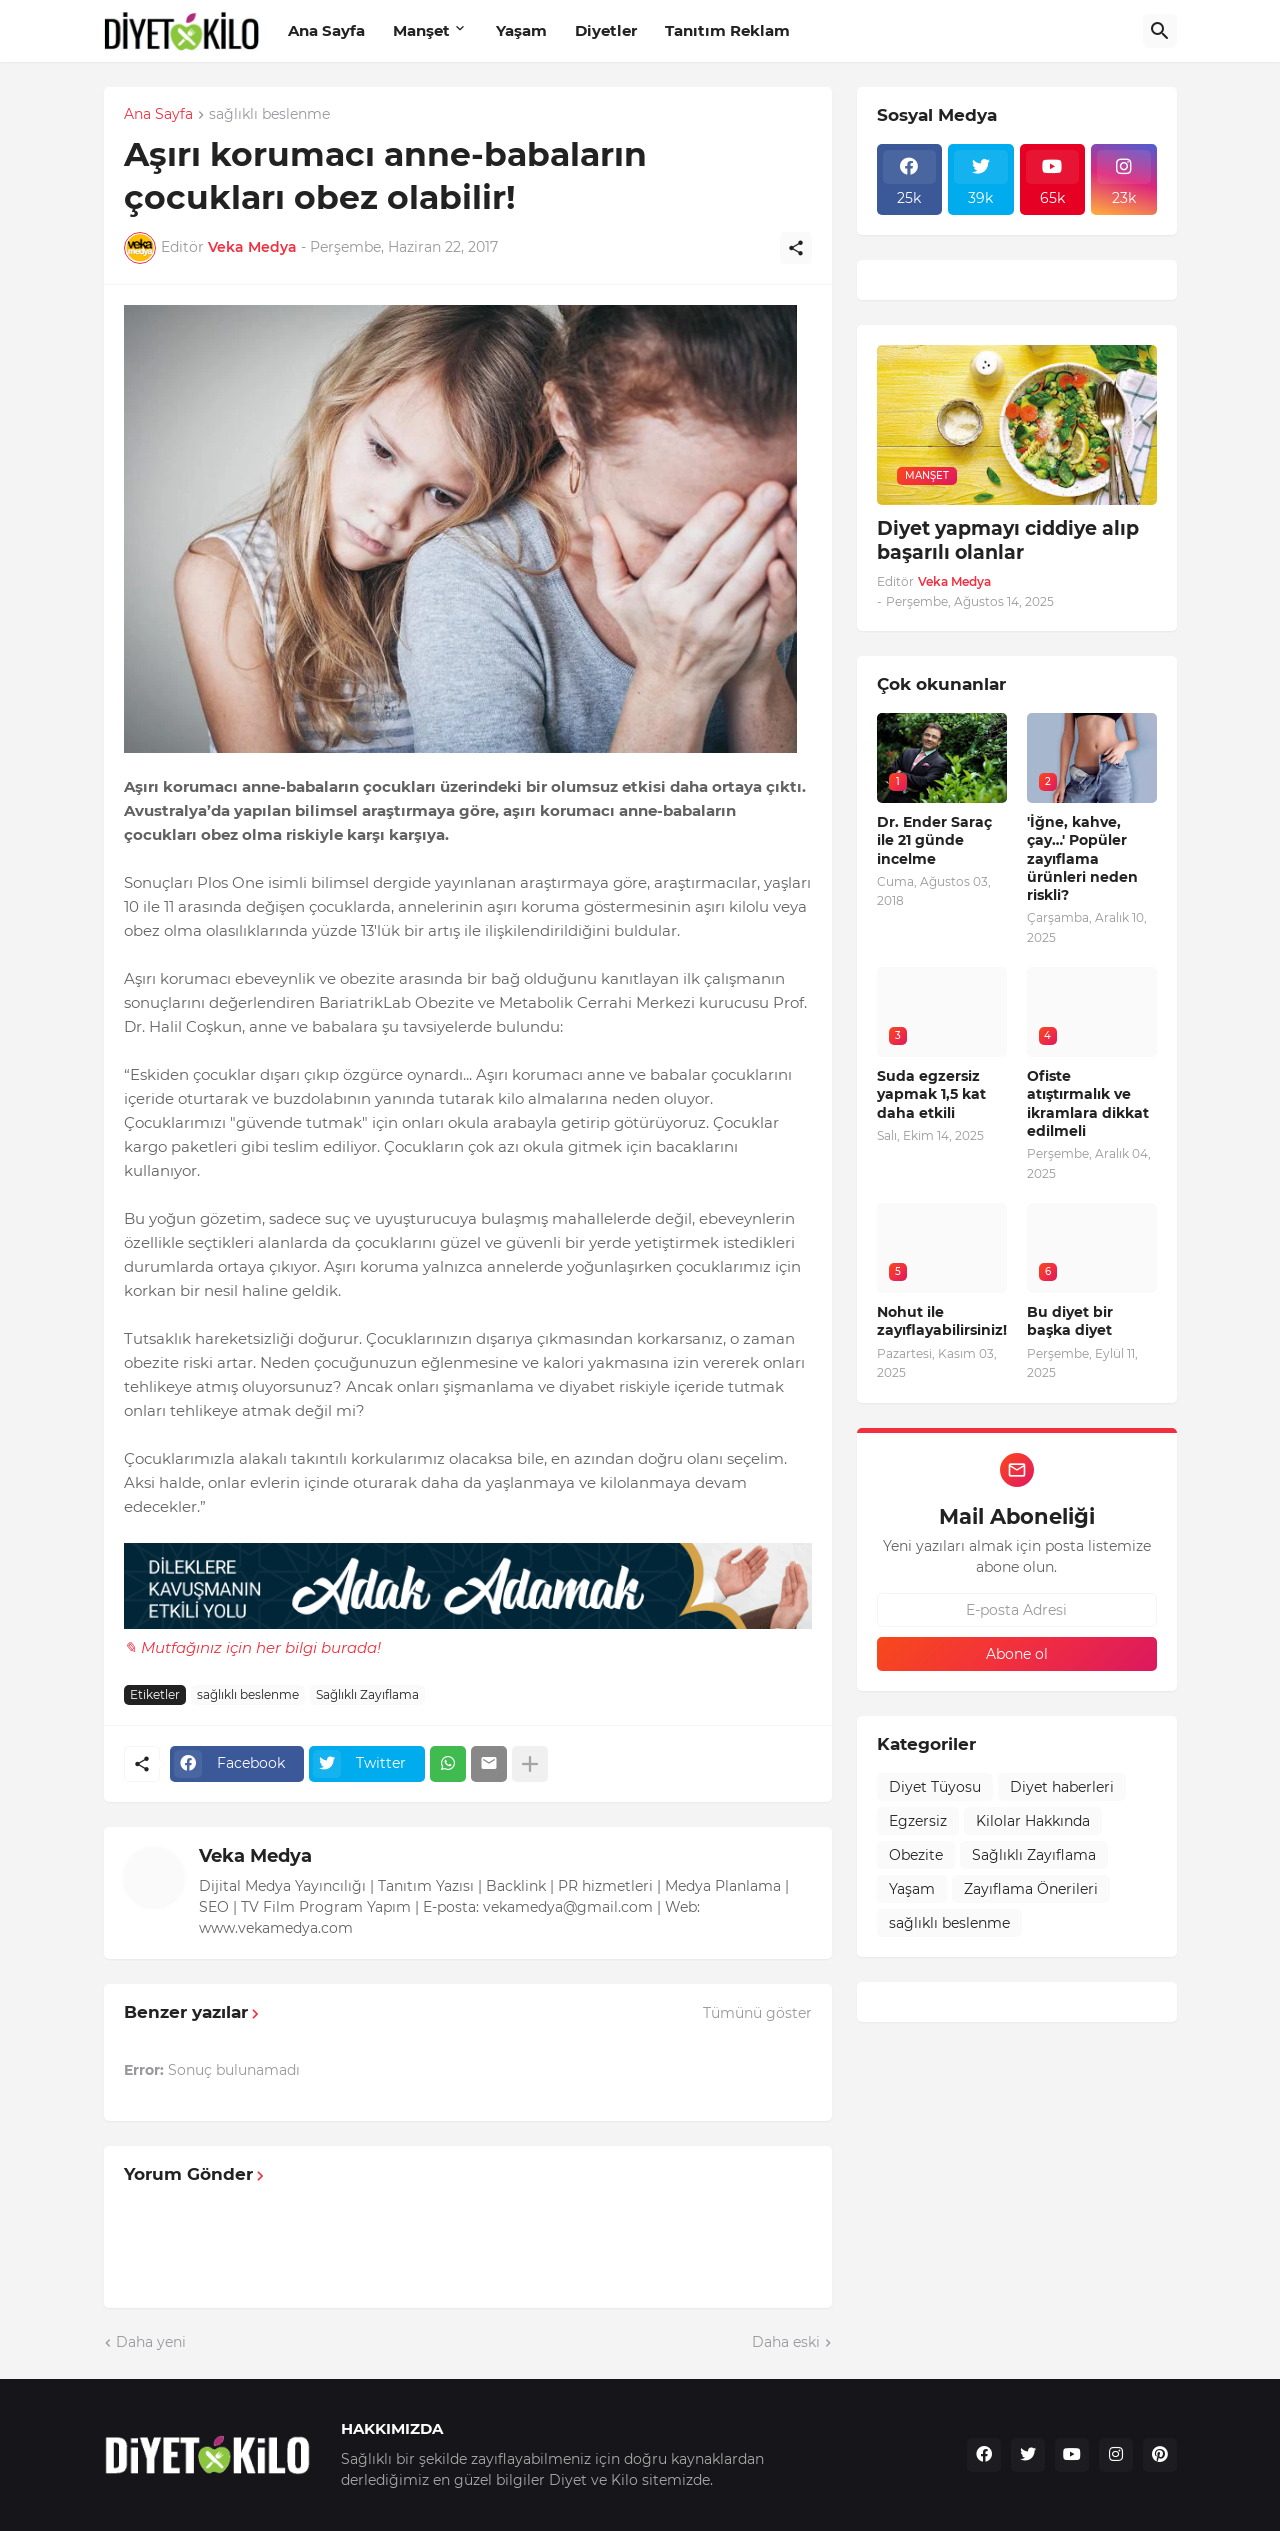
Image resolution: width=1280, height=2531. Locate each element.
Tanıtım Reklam (727, 30)
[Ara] (1160, 31)
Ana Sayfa (326, 30)
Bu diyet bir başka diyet (1070, 1321)
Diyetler (606, 30)
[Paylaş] (796, 248)
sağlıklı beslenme (269, 115)
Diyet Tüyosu (935, 1787)
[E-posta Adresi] (1017, 1610)
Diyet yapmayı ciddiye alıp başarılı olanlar (1008, 541)
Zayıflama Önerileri (1031, 1889)
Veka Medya (255, 1856)
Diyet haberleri (1062, 1787)
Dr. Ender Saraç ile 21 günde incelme (934, 840)
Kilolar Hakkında (1033, 1821)
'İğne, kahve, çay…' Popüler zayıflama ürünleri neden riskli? (1082, 858)
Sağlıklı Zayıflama (367, 1694)
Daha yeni (151, 2342)
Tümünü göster (757, 2013)
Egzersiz (918, 1821)
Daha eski (786, 2342)
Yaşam (521, 30)
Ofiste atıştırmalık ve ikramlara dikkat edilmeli (1088, 1103)
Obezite (916, 1855)
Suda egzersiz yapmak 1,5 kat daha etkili (931, 1094)
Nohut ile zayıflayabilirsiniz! (942, 1321)
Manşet (421, 30)
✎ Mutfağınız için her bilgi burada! (252, 1647)
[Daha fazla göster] (530, 1764)
